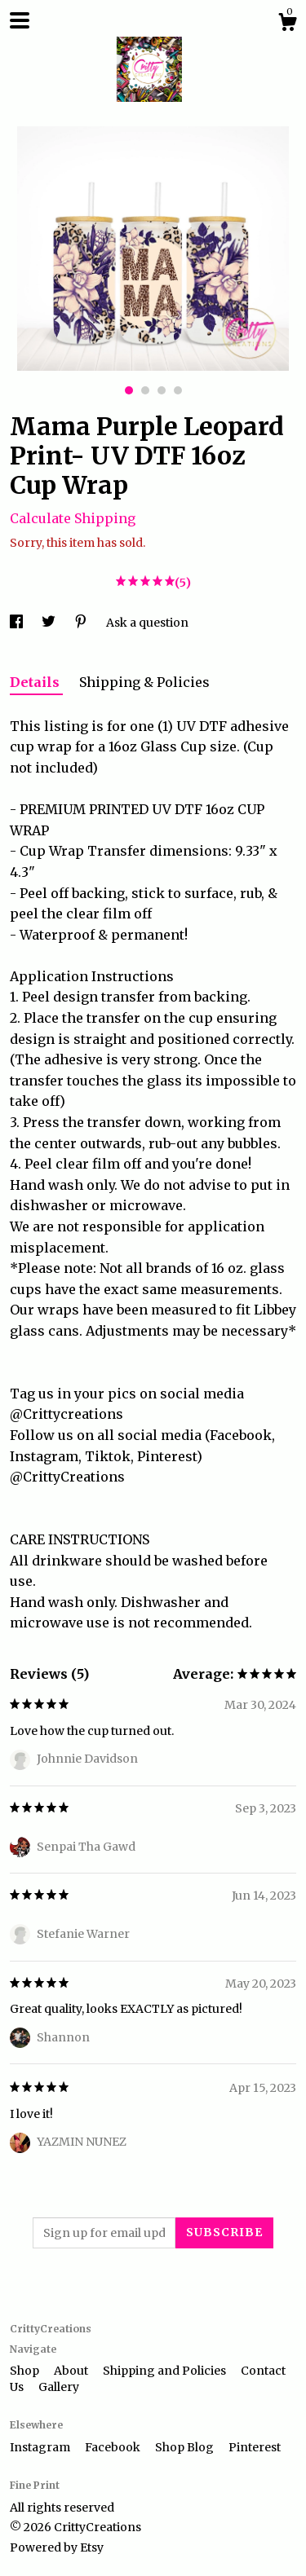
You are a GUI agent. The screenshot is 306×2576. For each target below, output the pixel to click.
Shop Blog (185, 2447)
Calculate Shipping (72, 518)
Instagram (41, 2447)
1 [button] (129, 390)
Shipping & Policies (144, 682)
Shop (26, 2370)
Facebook (114, 2447)
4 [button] (178, 390)
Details (36, 682)
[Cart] (287, 24)
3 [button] (161, 390)
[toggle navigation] (19, 20)
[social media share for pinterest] (82, 622)
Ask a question (147, 622)
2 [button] (145, 390)
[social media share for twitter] (50, 622)
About (72, 2370)
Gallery (58, 2387)
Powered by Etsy (57, 2547)
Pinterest (254, 2447)
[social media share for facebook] (17, 622)
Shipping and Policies (165, 2370)
